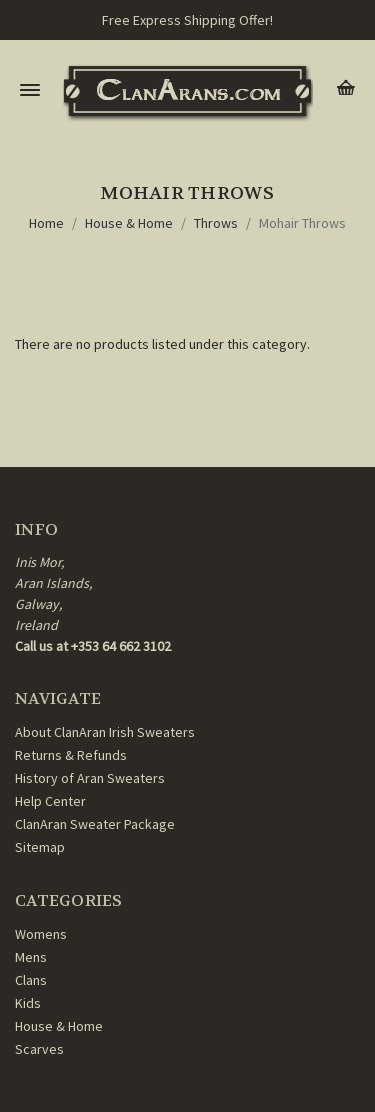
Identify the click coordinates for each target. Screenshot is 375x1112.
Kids (28, 1003)
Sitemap (40, 847)
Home (46, 223)
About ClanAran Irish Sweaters (105, 732)
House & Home (129, 223)
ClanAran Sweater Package (95, 824)
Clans (31, 980)
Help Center (50, 801)
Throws (216, 223)
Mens (31, 957)
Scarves (39, 1049)
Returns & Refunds (71, 755)
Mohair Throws (302, 223)
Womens (41, 934)
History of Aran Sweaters (90, 778)
